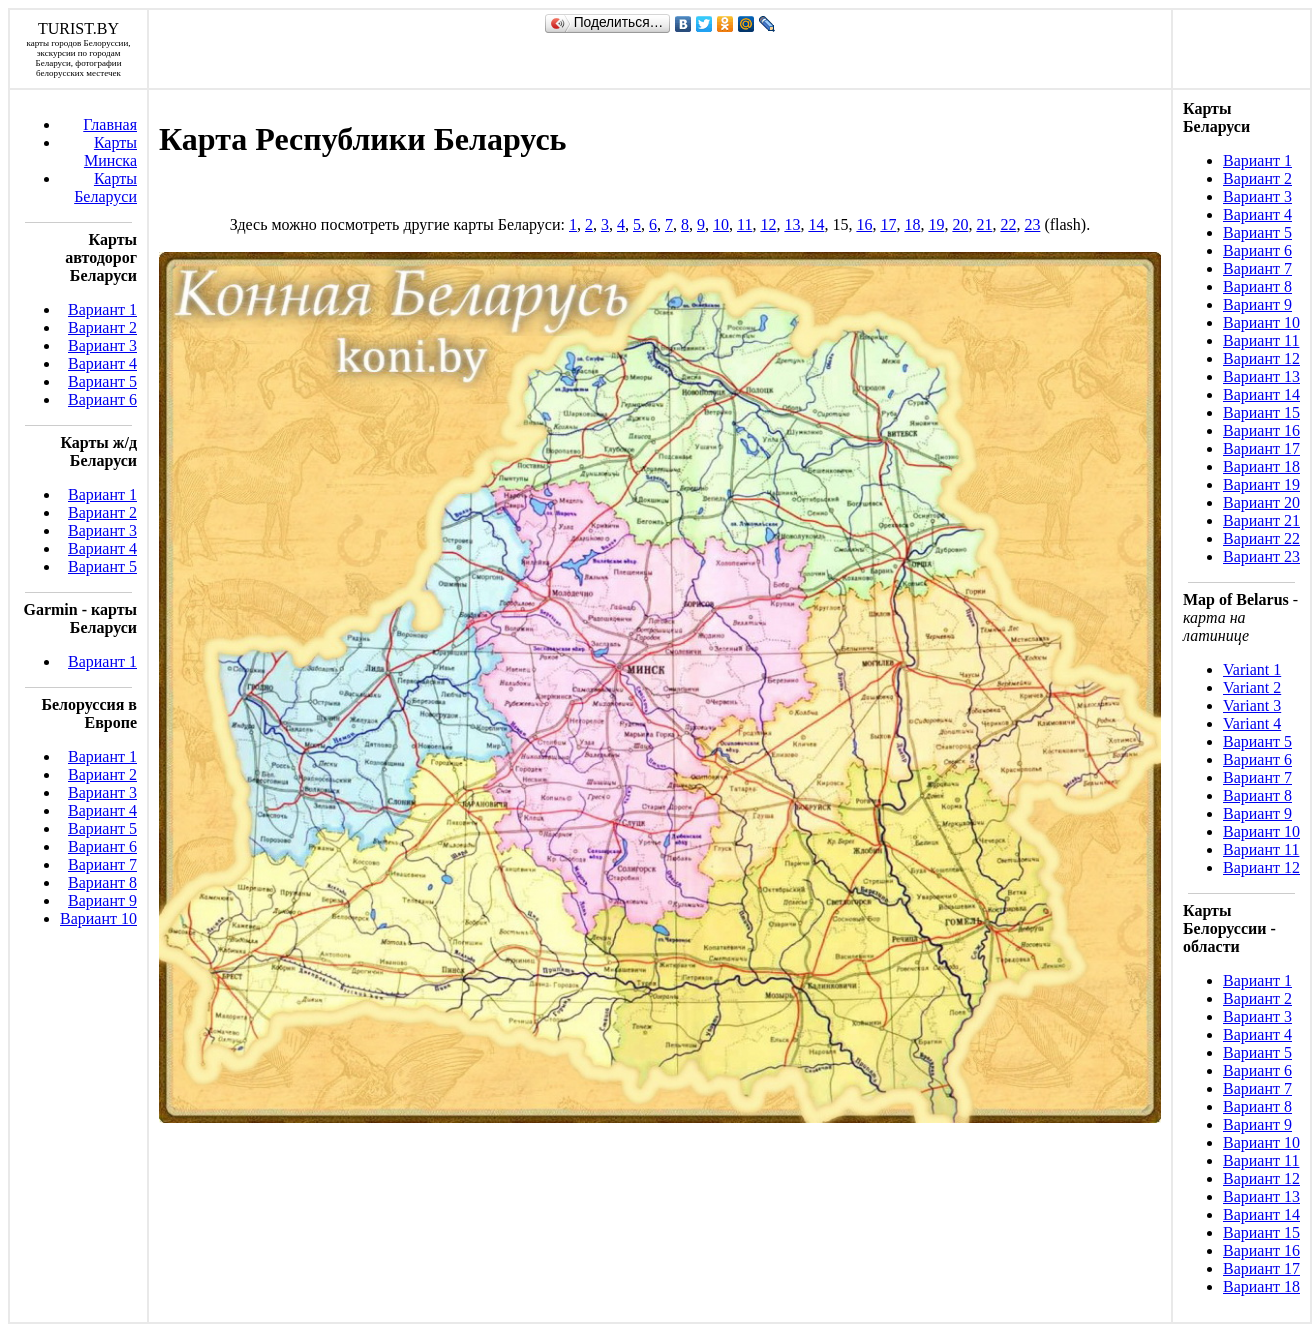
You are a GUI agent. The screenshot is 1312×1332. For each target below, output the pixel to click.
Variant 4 (1252, 723)
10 (721, 224)
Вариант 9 (102, 900)
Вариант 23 (1261, 556)
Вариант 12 (1261, 358)
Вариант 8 (102, 882)
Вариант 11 (1261, 340)
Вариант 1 (102, 309)
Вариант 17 (1261, 448)
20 (960, 224)
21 (984, 224)
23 (1032, 224)
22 (1008, 224)
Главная (110, 124)
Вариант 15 (1261, 412)
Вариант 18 (1261, 466)
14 (816, 224)
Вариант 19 (1261, 484)
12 (768, 224)
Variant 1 (1252, 669)
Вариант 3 (102, 345)
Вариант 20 (1261, 502)
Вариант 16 (1261, 430)
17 (888, 224)
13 (792, 224)
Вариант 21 (1261, 520)
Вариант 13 (1261, 376)
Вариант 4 (102, 363)
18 (912, 224)
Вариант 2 (102, 327)
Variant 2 (1252, 687)
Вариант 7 (102, 864)
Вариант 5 (102, 381)
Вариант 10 (98, 918)
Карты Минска (110, 151)
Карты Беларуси (105, 187)
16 (864, 224)
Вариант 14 (1261, 394)
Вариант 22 (1261, 538)
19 (936, 224)
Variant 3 (1252, 705)
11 (744, 224)
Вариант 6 (102, 399)
